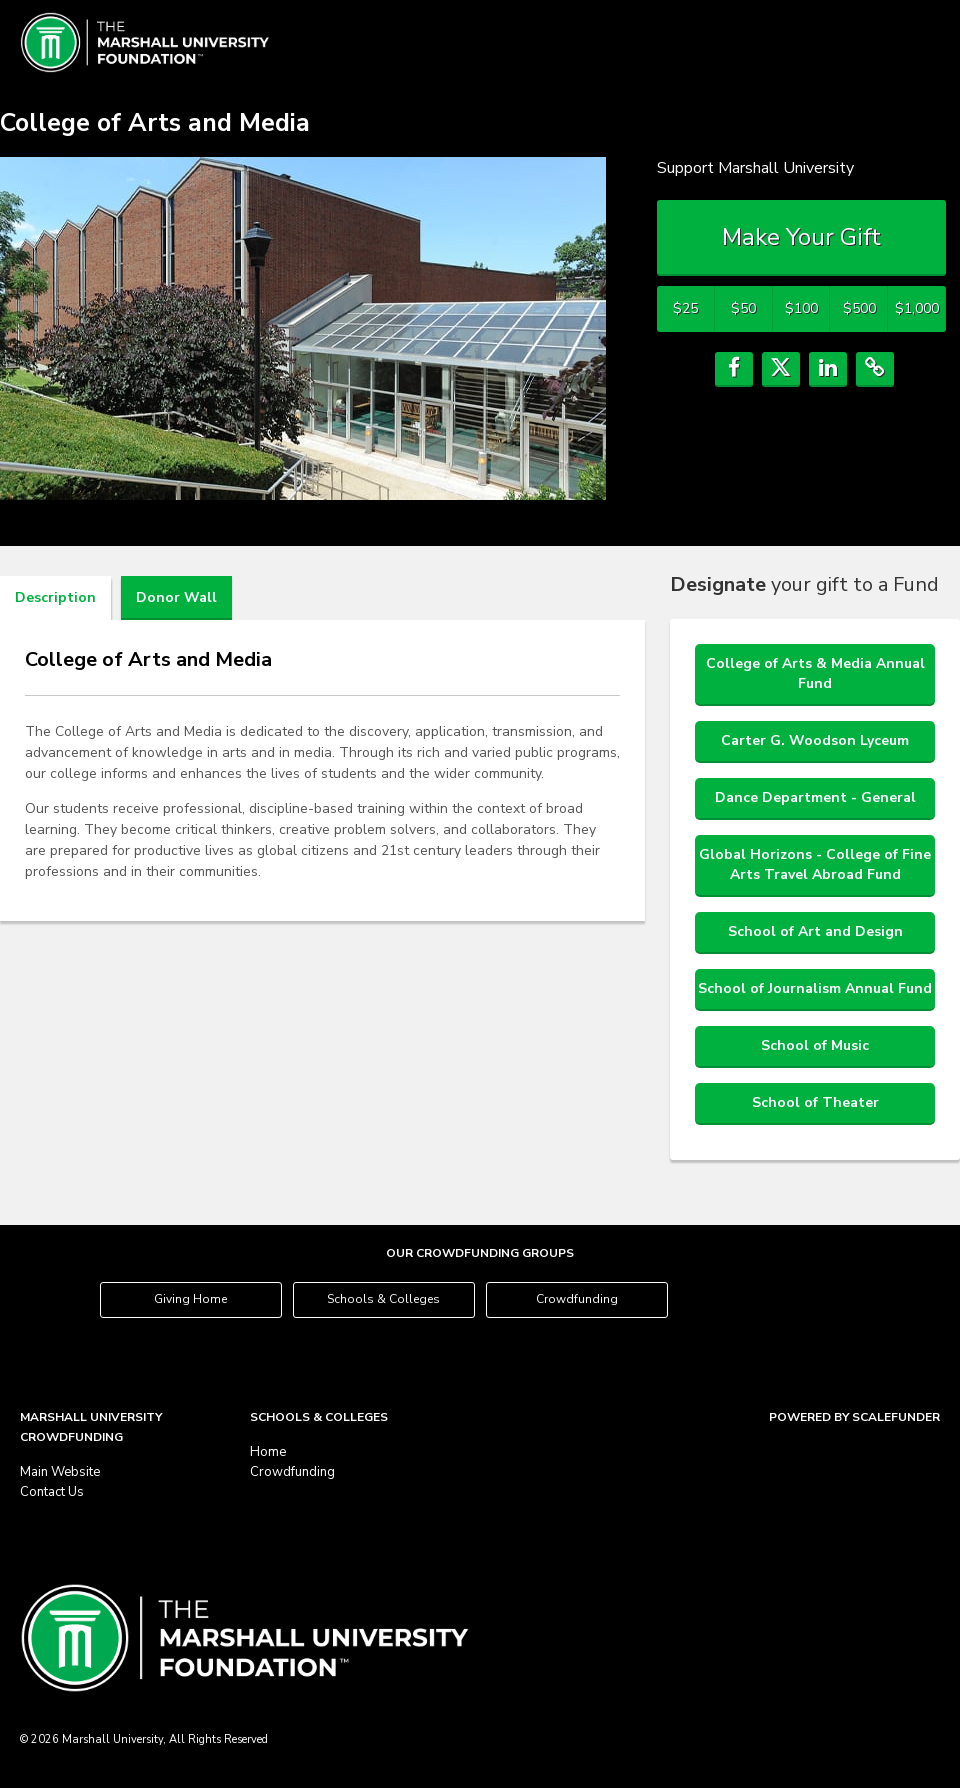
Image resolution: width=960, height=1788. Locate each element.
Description (55, 597)
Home (268, 1452)
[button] (734, 369)
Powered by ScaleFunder (854, 1417)
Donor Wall (176, 597)
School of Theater (815, 1102)
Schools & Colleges (383, 1299)
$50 (743, 308)
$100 (801, 308)
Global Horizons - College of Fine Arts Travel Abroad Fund (815, 864)
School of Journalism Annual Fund (815, 988)
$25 (685, 308)
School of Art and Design (815, 931)
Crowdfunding (577, 1299)
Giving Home (190, 1299)
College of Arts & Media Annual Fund (815, 673)
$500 (859, 308)
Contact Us (52, 1492)
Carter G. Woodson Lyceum (815, 740)
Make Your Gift (801, 237)
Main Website (60, 1472)
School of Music (815, 1045)
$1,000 (917, 308)
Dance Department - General (815, 797)
